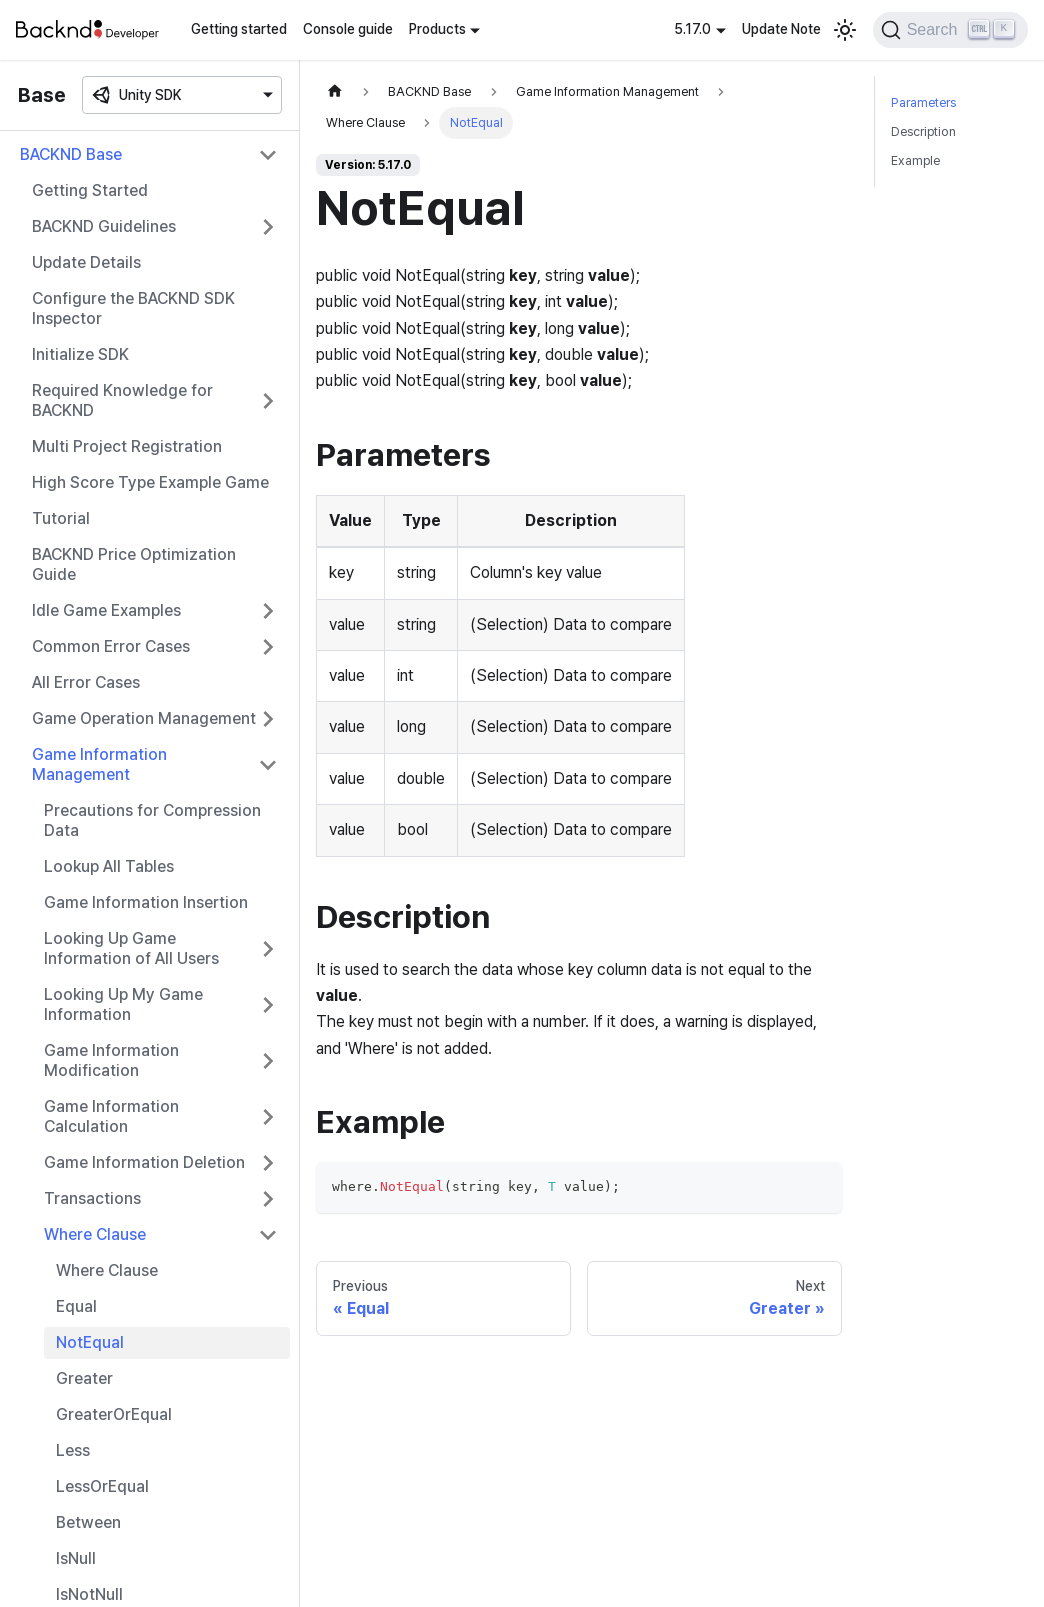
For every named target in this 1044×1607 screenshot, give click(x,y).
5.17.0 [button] (692, 29)
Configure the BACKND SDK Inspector (133, 308)
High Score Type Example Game (150, 482)
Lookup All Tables (109, 866)
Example (915, 160)
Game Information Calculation (111, 1116)
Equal (76, 1306)
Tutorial (61, 518)
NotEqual (90, 1342)
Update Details (86, 262)
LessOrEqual (102, 1486)
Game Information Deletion (144, 1162)
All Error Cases (86, 682)
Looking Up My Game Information (123, 1004)
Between (88, 1522)
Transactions (92, 1198)
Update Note (781, 29)
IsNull (76, 1558)
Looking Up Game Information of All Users (131, 948)
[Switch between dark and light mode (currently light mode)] (845, 30)
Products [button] (437, 29)
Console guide (348, 29)
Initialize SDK (80, 354)
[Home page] (335, 91)
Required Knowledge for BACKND (122, 400)
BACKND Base (71, 154)
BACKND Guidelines (104, 226)
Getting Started (90, 190)
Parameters (923, 102)
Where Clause (95, 1234)
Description (923, 131)
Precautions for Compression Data (152, 820)
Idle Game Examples (106, 610)
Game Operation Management (144, 718)
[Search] (950, 30)
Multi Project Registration (127, 446)
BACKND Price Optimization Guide (134, 564)
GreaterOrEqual (114, 1414)
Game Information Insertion (146, 902)
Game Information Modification (111, 1060)
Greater (84, 1378)
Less (73, 1450)
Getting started (239, 29)
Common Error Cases (111, 646)
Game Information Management (99, 764)
